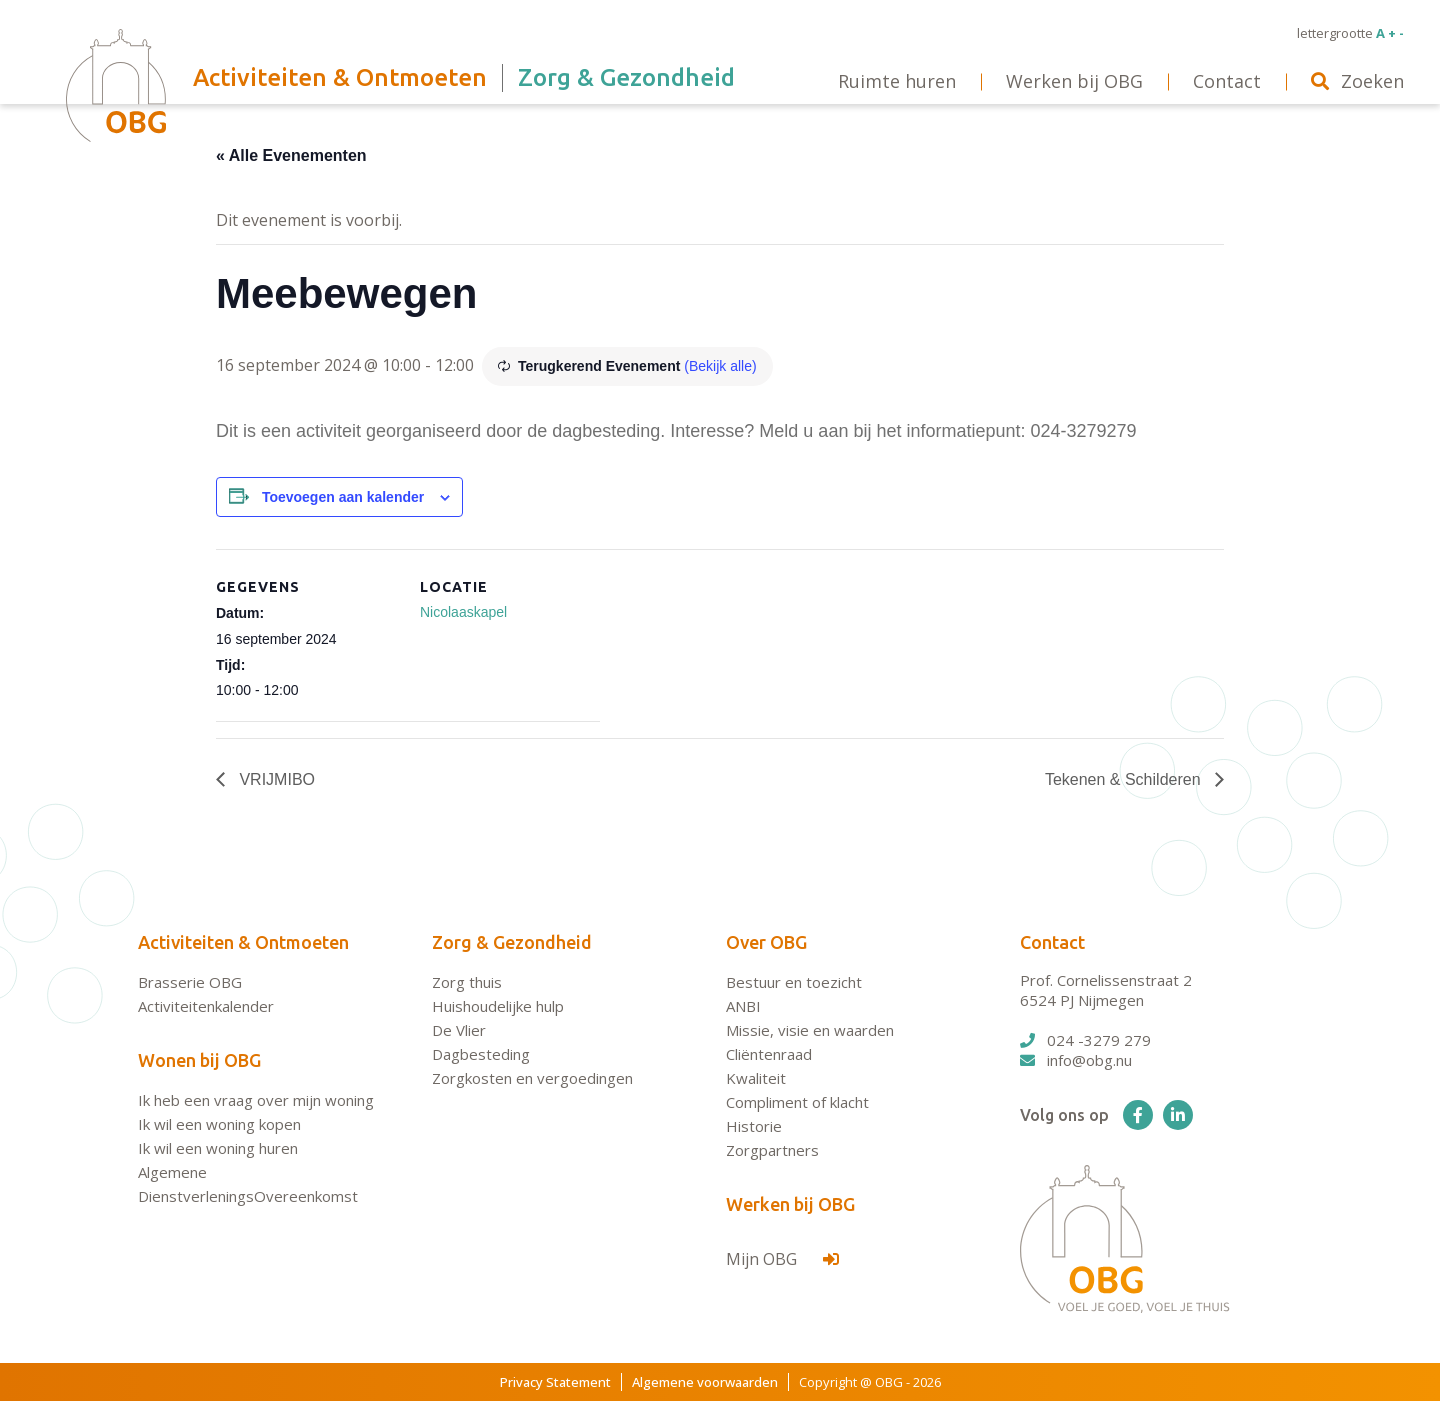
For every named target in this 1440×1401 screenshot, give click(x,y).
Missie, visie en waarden (810, 1030)
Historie (754, 1126)
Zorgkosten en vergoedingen (532, 1078)
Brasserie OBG (190, 982)
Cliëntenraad (769, 1054)
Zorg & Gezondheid (512, 942)
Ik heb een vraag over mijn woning (256, 1100)
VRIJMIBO (275, 779)
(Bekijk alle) (720, 366)
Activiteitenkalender (206, 1006)
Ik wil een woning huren (218, 1148)
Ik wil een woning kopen (219, 1124)
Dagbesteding (481, 1054)
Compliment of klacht (797, 1102)
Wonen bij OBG (199, 1060)
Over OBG (766, 942)
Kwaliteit (756, 1078)
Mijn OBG (782, 1259)
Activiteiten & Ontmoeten (243, 942)
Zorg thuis (467, 982)
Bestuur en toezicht (794, 982)
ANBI (743, 1006)
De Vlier (459, 1030)
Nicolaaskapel (463, 612)
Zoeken (1357, 81)
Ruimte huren (897, 81)
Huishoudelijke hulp (498, 1006)
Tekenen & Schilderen (1125, 779)
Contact (1052, 942)
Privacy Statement (555, 1382)
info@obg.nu (1076, 1060)
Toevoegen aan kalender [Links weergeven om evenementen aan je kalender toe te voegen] (343, 497)
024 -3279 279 (1085, 1040)
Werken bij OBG (790, 1204)
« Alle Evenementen (291, 155)
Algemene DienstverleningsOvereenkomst (248, 1184)
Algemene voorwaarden (705, 1382)
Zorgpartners (772, 1150)
